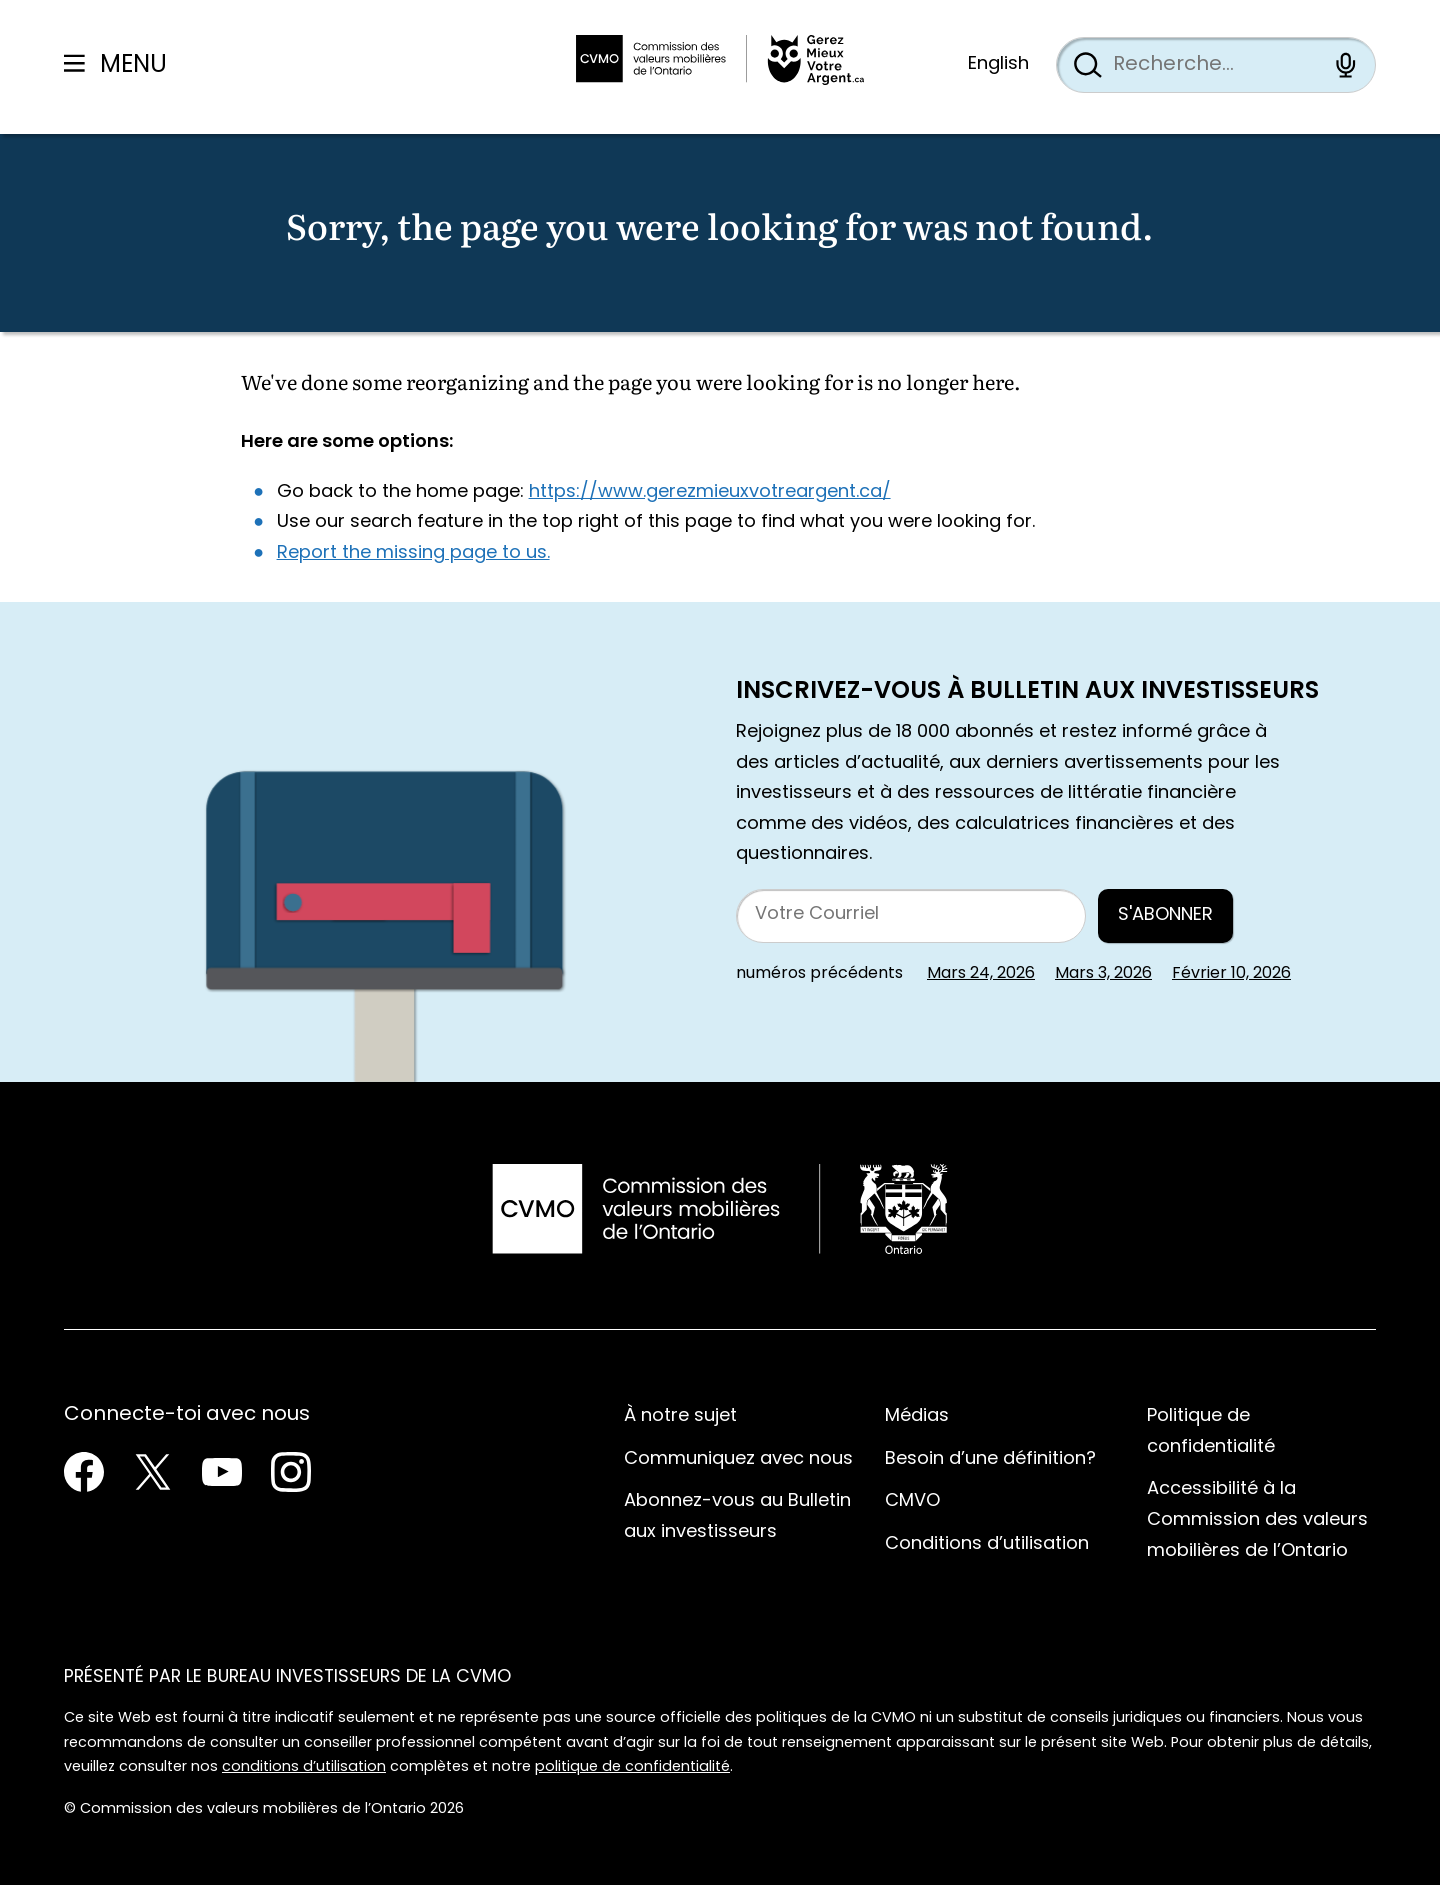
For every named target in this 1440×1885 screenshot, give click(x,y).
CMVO (912, 1501)
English (998, 64)
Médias (917, 1416)
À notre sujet (680, 1416)
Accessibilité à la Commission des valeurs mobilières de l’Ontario (1257, 1520)
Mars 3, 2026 (1103, 974)
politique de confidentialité (632, 1767)
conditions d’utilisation (304, 1767)
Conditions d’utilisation (987, 1544)
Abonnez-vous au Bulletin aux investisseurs (737, 1517)
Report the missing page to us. (413, 553)
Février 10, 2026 (1231, 974)
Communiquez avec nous (738, 1459)
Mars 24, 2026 (981, 974)
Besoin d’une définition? (990, 1459)
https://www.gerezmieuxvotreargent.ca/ (710, 492)
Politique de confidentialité (1211, 1432)
